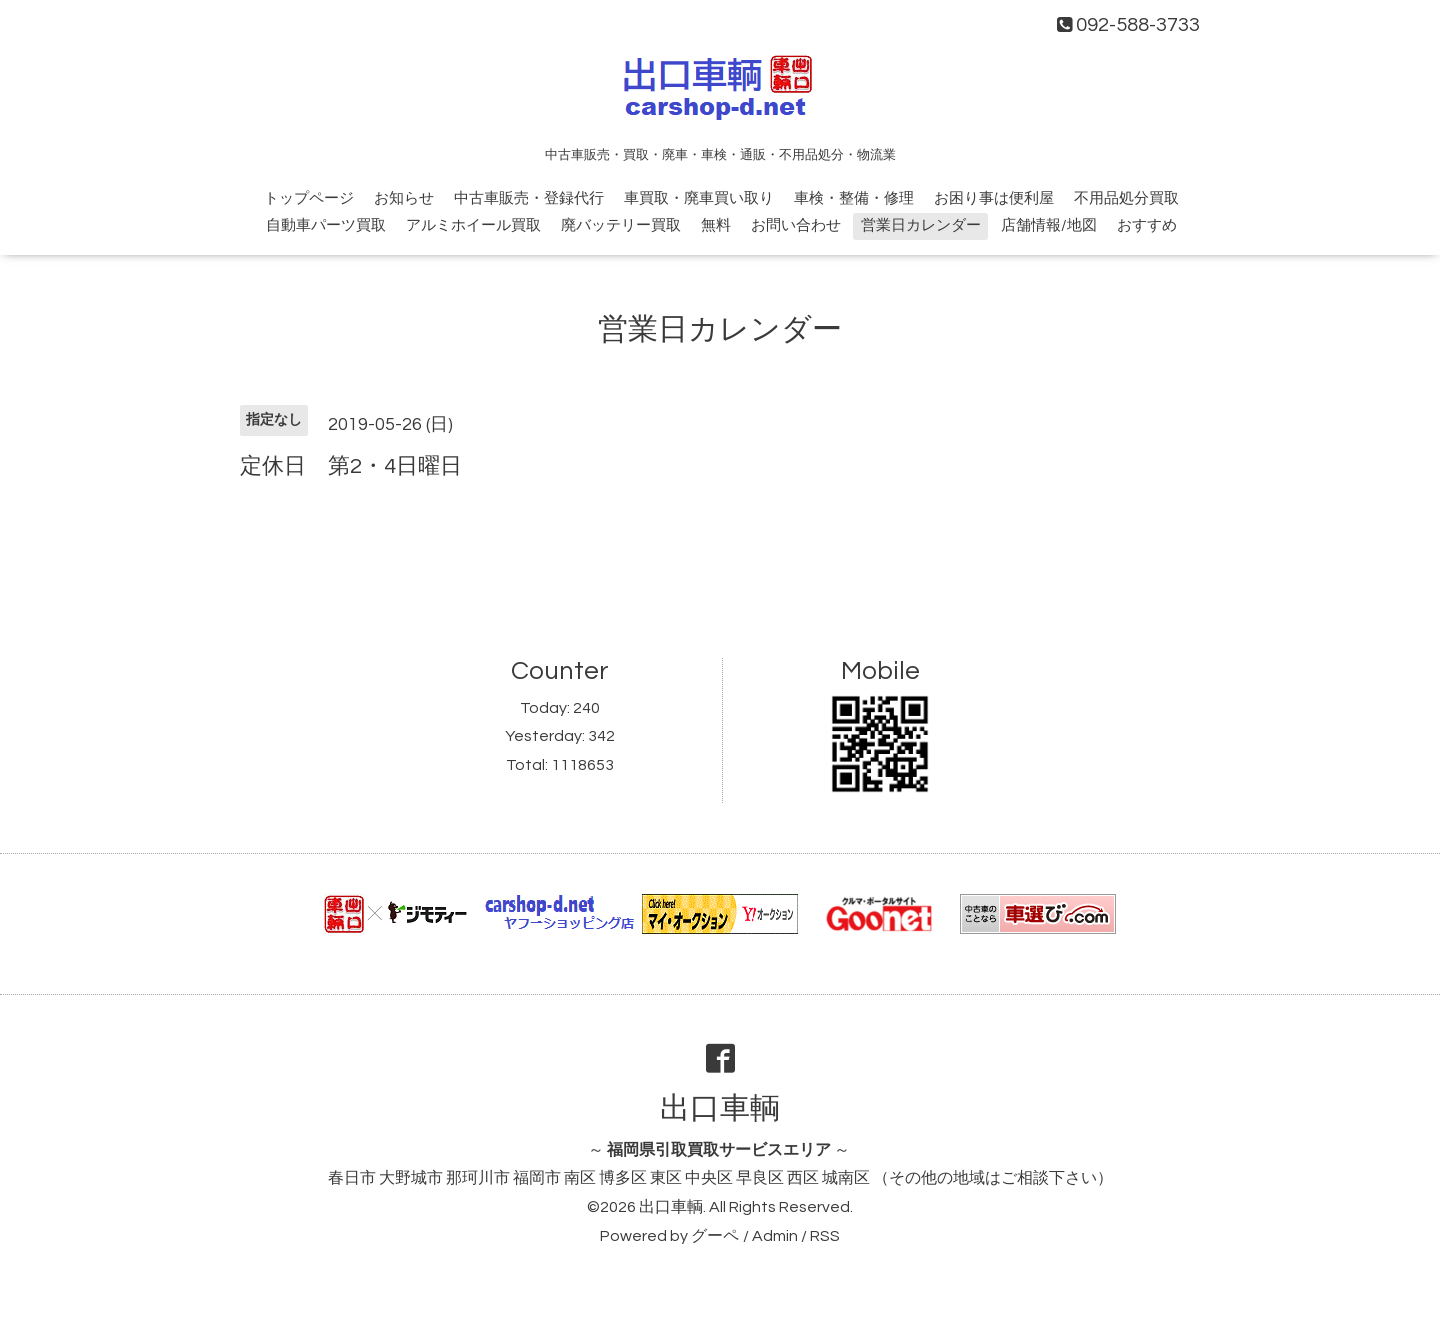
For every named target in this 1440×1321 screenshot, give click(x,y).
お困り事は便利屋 (994, 198)
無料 (716, 225)
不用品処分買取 (1126, 198)
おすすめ (1147, 225)
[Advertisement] (720, 553)
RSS (825, 1236)
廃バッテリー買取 (621, 225)
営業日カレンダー (921, 225)
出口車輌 (720, 1108)
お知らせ (404, 198)
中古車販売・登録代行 (529, 198)
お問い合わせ (796, 225)
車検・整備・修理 (854, 198)
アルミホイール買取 (473, 225)
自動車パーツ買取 (326, 225)
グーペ (715, 1236)
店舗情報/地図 (1049, 225)
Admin (775, 1236)
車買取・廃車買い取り (699, 198)
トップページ (309, 198)
